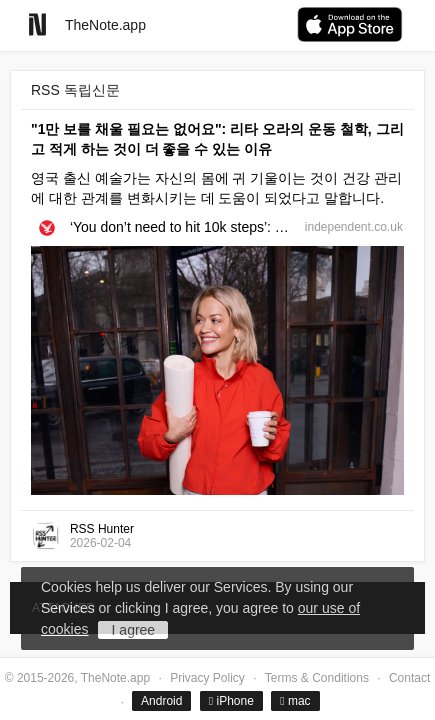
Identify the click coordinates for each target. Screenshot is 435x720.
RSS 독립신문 (75, 90)
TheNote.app (105, 25)
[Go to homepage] (37, 24)
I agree (134, 630)
